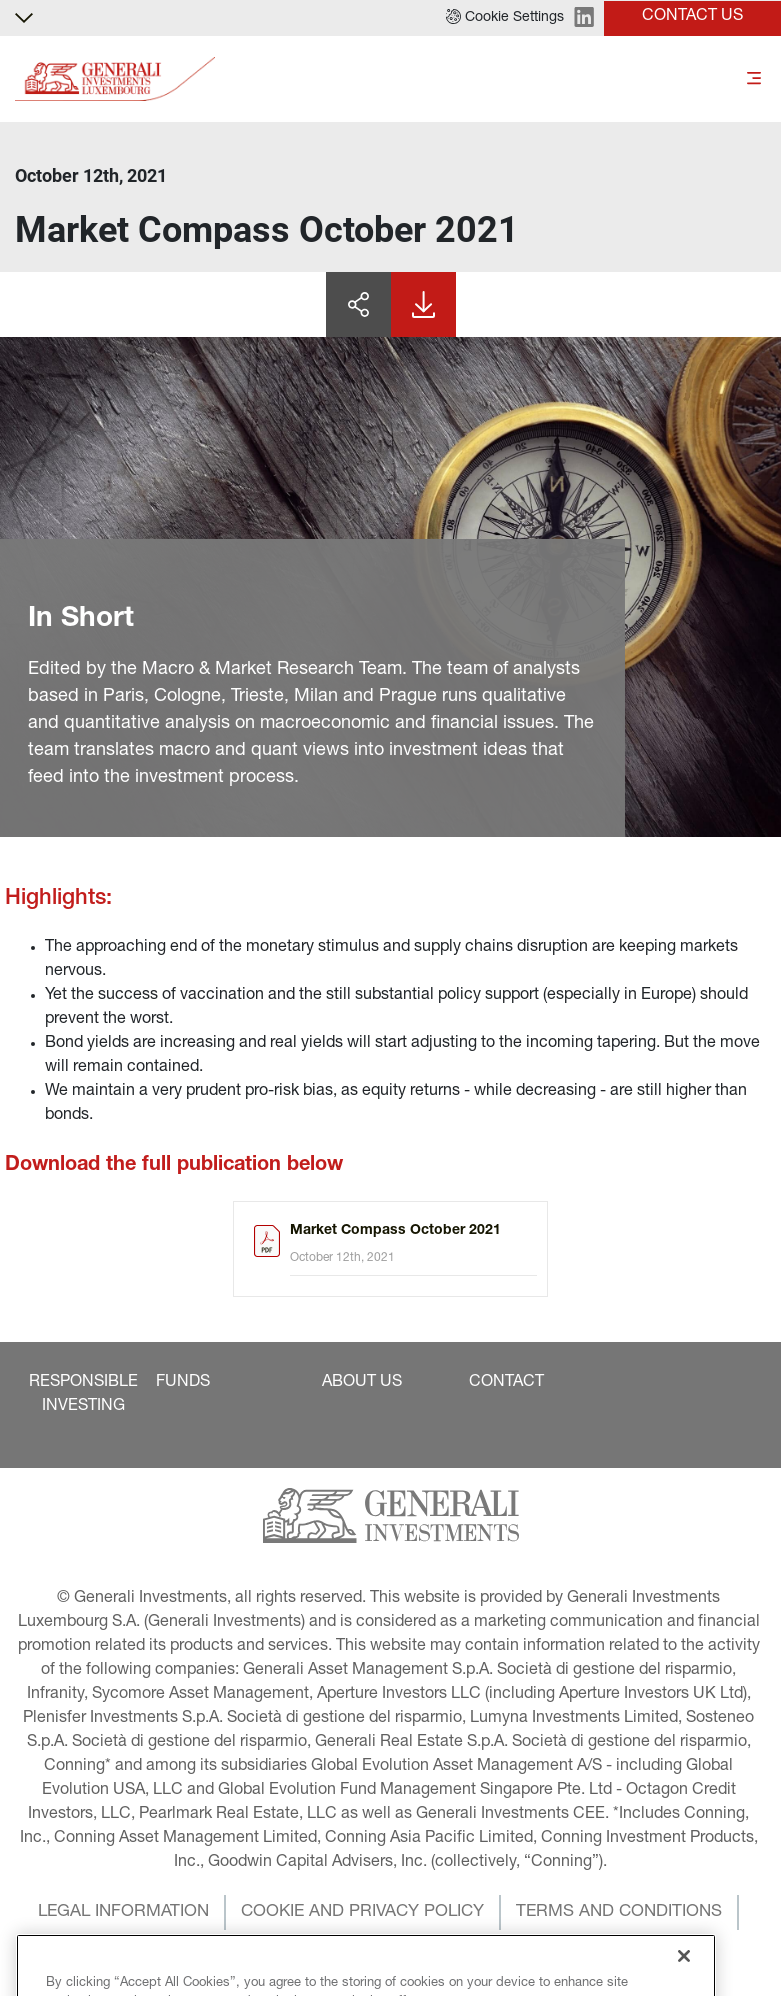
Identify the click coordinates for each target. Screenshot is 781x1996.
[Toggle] (754, 79)
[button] (505, 18)
